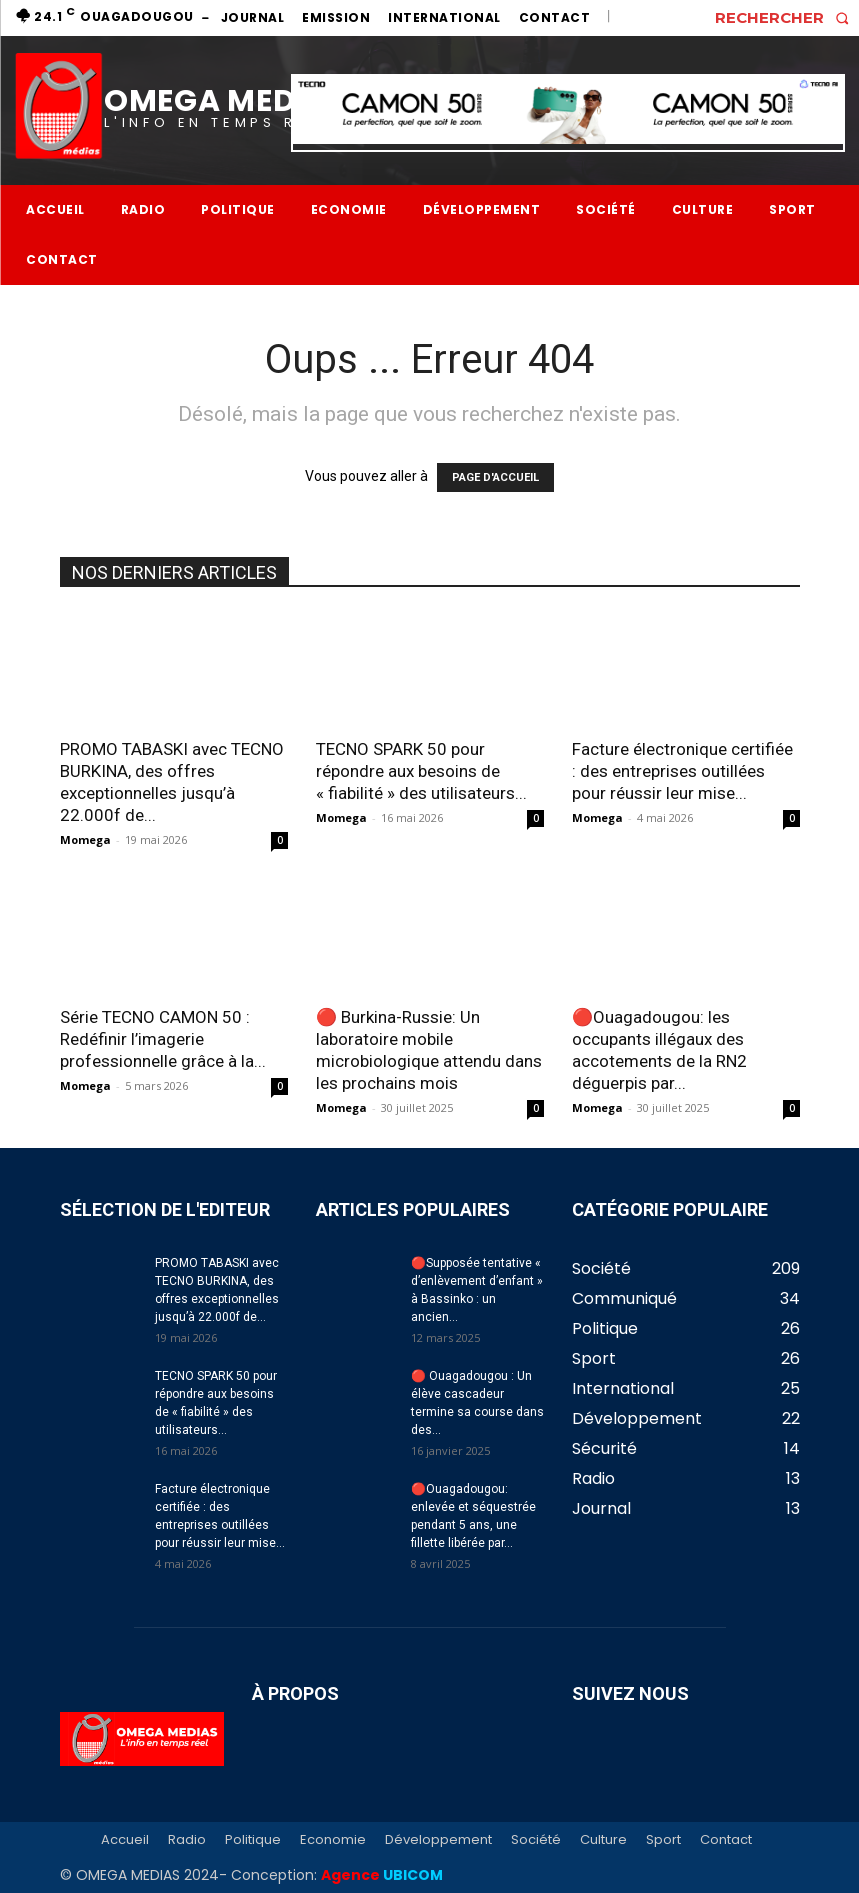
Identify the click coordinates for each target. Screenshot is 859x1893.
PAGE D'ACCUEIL (495, 477)
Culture (603, 1840)
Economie (333, 1840)
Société (536, 1840)
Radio (187, 1840)
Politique (253, 1840)
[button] (787, 17)
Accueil (125, 1840)
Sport (663, 1840)
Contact (726, 1840)
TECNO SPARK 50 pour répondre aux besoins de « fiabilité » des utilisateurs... (421, 771)
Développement (438, 1840)
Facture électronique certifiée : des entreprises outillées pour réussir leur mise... (682, 771)
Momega (85, 839)
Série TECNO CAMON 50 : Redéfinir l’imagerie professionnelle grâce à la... (163, 1039)
